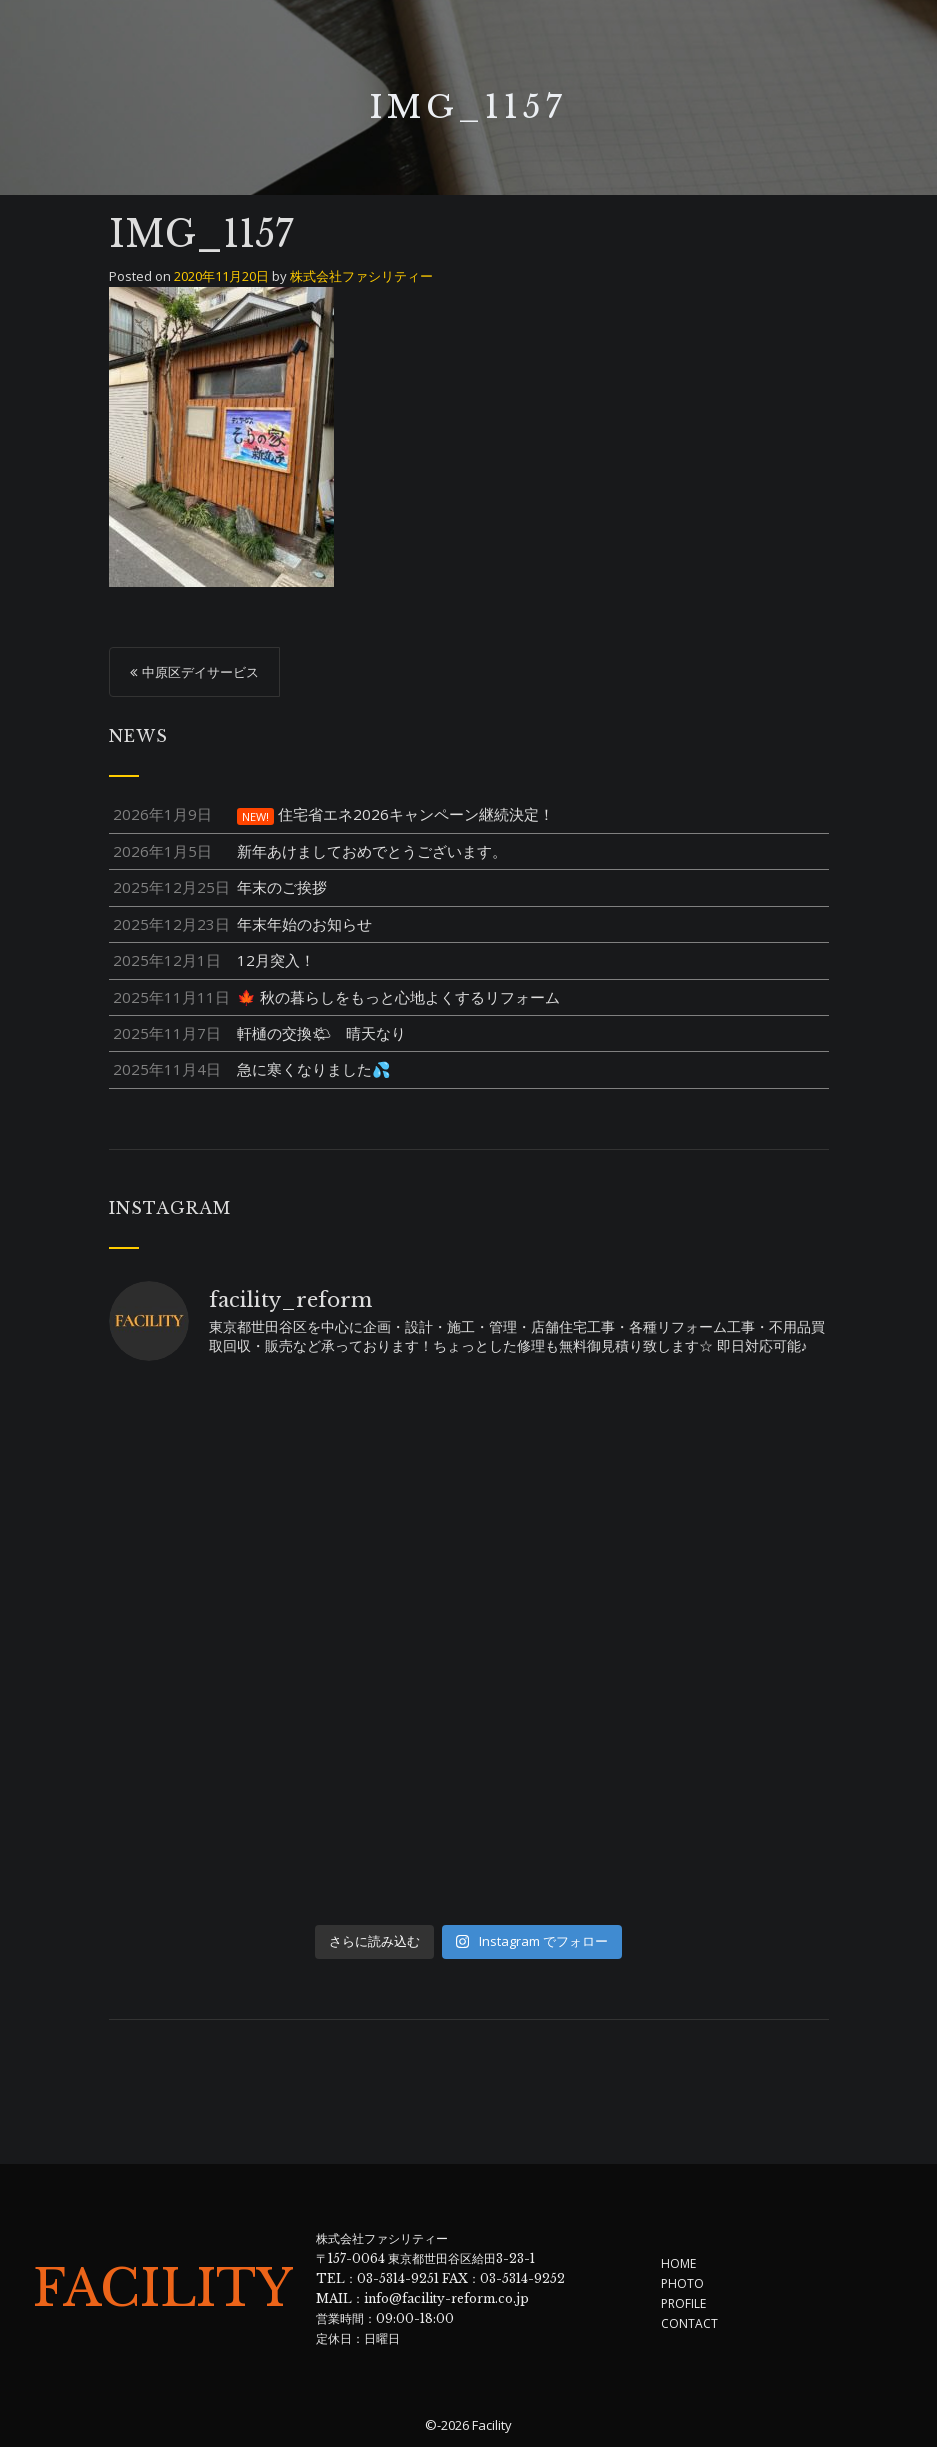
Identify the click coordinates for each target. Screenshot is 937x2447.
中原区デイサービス (200, 672)
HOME (678, 2263)
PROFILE (683, 2303)
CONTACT (689, 2323)
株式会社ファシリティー (361, 276)
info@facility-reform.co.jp (446, 2298)
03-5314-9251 (398, 2278)
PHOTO (682, 2283)
